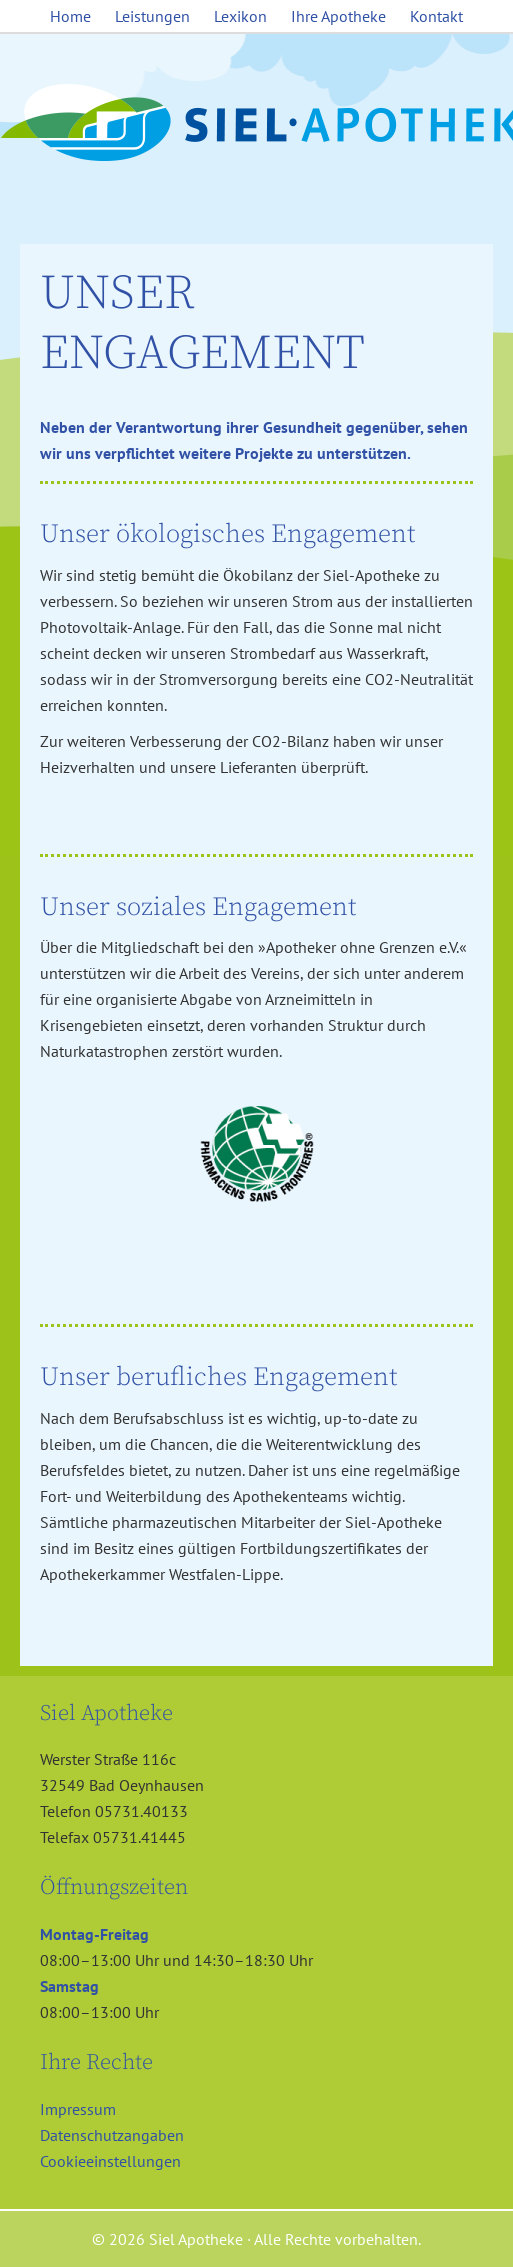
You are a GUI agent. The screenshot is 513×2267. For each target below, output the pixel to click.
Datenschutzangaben (112, 2135)
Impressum (78, 2109)
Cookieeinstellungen (110, 2161)
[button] (36, 2231)
